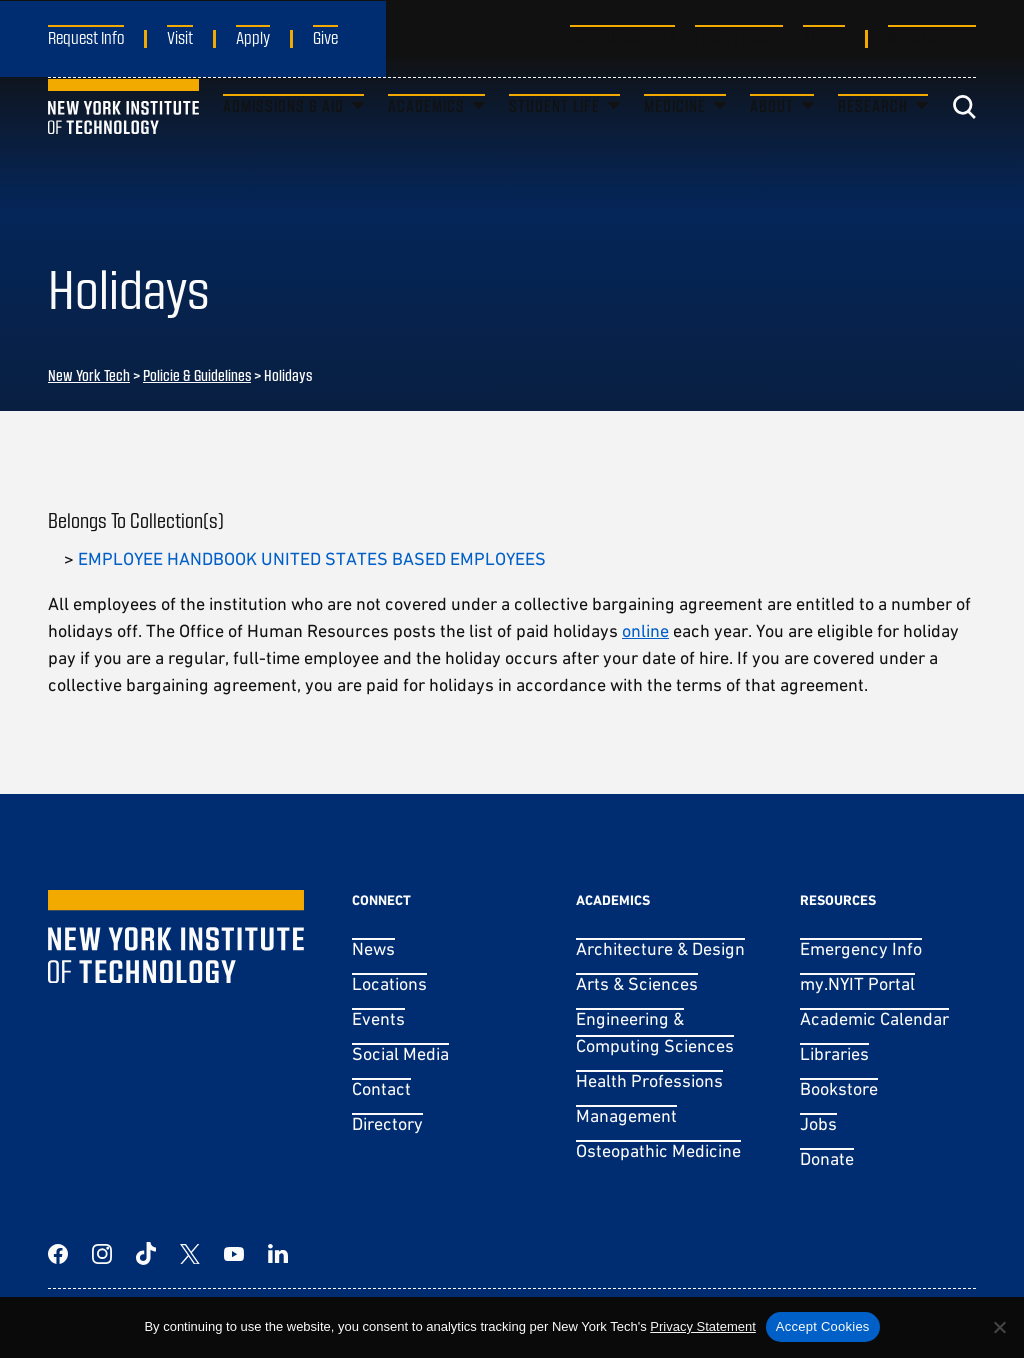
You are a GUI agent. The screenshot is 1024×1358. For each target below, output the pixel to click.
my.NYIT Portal (857, 983)
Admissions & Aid (283, 143)
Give (325, 37)
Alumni (824, 37)
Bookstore (839, 1088)
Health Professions (649, 1080)
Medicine (675, 143)
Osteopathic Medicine (658, 1150)
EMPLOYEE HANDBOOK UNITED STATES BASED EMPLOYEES (312, 558)
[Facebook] (58, 1254)
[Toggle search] (964, 145)
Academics (426, 143)
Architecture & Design (660, 948)
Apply (253, 37)
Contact (381, 1088)
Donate (827, 1158)
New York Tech (89, 375)
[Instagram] (102, 1254)
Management (626, 1115)
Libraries (834, 1053)
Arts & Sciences (637, 983)
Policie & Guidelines (197, 375)
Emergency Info (861, 948)
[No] (999, 1327)
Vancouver (919, 37)
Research (873, 143)
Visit (180, 37)
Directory (387, 1123)
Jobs (818, 1123)
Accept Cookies (823, 1326)
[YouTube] (234, 1254)
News (373, 948)
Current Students (622, 37)
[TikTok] (146, 1254)
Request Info (86, 37)
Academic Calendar (874, 1018)
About (772, 143)
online (645, 630)
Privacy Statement (703, 1326)
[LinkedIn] (278, 1254)
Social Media (400, 1053)
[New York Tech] (123, 144)
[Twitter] (190, 1254)
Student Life (554, 143)
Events (378, 1018)
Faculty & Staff (739, 37)
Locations (389, 983)
